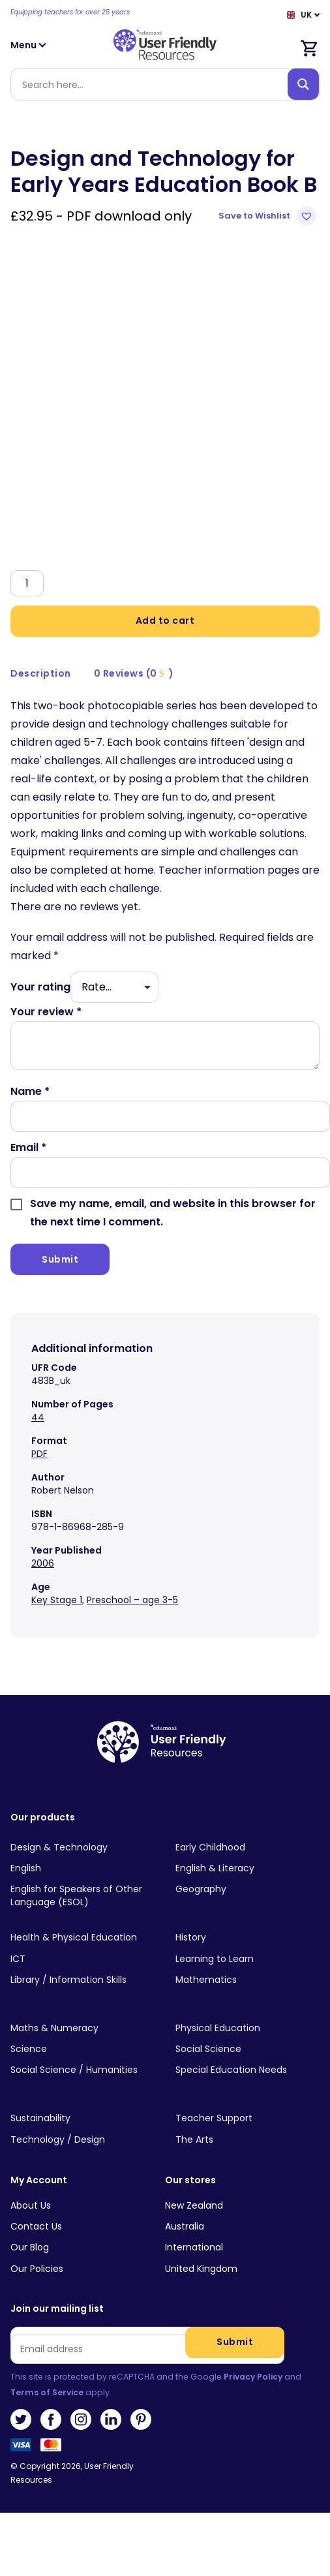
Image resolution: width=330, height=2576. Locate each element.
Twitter (20, 2419)
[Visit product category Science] (82, 2049)
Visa (20, 2448)
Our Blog (29, 2247)
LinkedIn (110, 2419)
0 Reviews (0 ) (134, 673)
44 (37, 1417)
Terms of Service (46, 2392)
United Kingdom (201, 2268)
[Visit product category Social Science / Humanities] (82, 2070)
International (194, 2247)
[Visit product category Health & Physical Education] (82, 1937)
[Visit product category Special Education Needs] (247, 2070)
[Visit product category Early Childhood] (247, 1847)
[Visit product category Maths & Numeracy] (82, 2028)
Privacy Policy (253, 2376)
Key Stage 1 (56, 1599)
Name (30, 1091)
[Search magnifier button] (303, 84)
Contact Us (36, 2226)
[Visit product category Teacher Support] (247, 2118)
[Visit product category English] (82, 1868)
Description (40, 673)
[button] (269, 216)
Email (28, 1147)
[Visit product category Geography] (247, 1889)
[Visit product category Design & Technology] (82, 1847)
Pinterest (140, 2419)
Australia (184, 2226)
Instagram (80, 2419)
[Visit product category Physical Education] (247, 2028)
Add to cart (165, 620)
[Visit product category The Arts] (247, 2139)
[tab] (41, 673)
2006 (42, 1563)
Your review (46, 1011)
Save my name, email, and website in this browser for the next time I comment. (173, 1212)
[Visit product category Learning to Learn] (247, 1958)
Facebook (50, 2419)
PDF (39, 1453)
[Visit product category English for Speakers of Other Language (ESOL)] (82, 1896)
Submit (235, 2341)
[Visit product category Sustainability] (82, 2118)
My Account (38, 2180)
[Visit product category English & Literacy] (247, 1868)
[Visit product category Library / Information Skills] (82, 1979)
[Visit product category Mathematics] (247, 1979)
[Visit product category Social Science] (247, 2049)
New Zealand (194, 2205)
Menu (28, 45)
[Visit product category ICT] (82, 1958)
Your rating (40, 986)
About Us (30, 2205)
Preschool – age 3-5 (132, 1599)
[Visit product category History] (247, 1937)
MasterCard (50, 2448)
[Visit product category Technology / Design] (82, 2139)
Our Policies (36, 2268)
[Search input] (152, 84)
